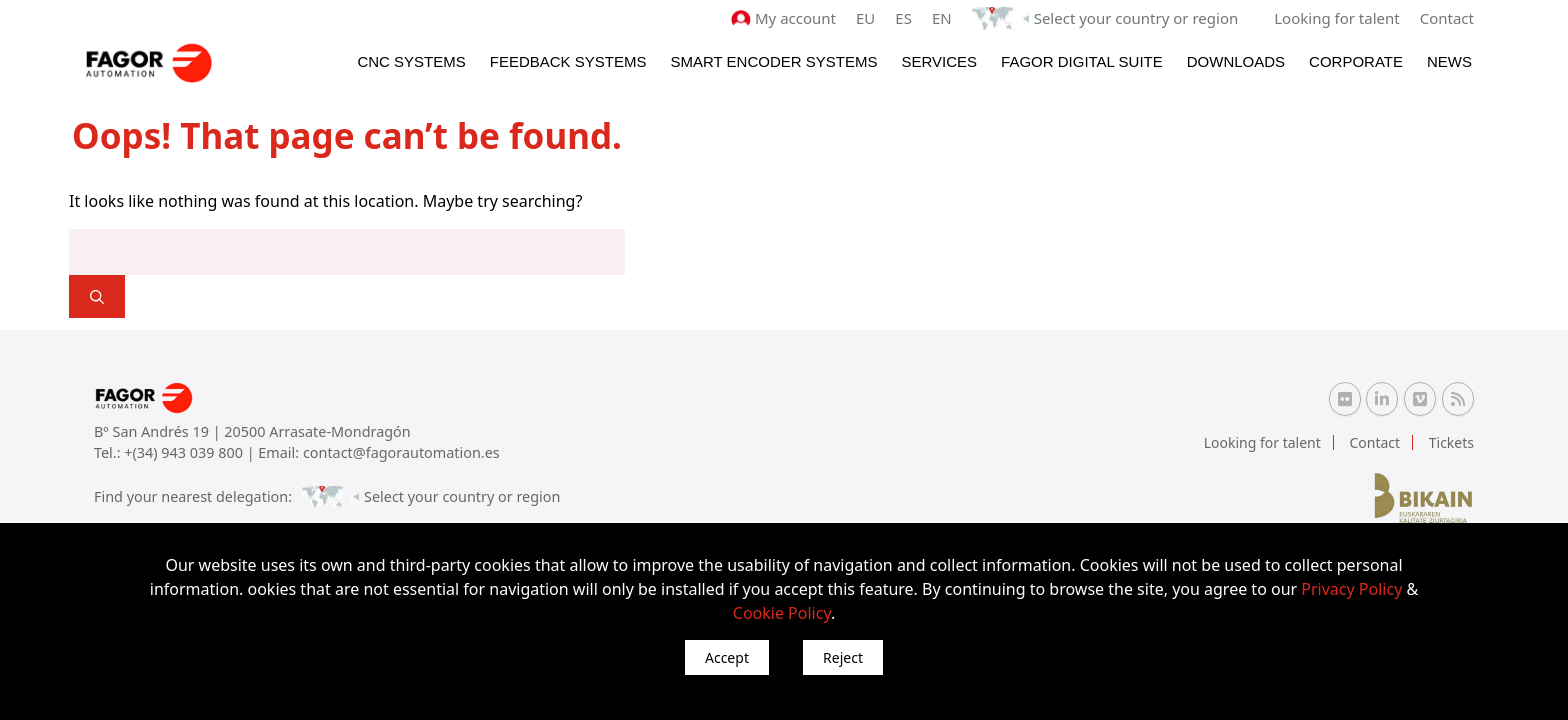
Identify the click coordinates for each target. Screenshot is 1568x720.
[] (97, 296)
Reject (843, 657)
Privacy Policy (1351, 589)
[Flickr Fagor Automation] (1345, 399)
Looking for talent (1336, 18)
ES (903, 18)
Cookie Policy (782, 613)
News (1449, 61)
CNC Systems (411, 61)
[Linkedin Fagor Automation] (1382, 399)
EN (942, 18)
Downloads (1236, 61)
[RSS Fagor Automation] (1458, 399)
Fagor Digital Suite (1082, 61)
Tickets (1451, 442)
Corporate (1356, 61)
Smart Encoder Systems (773, 61)
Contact (1447, 18)
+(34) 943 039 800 (185, 452)
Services (939, 61)
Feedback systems (568, 61)
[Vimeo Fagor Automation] (1420, 399)
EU (865, 18)
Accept (727, 657)
